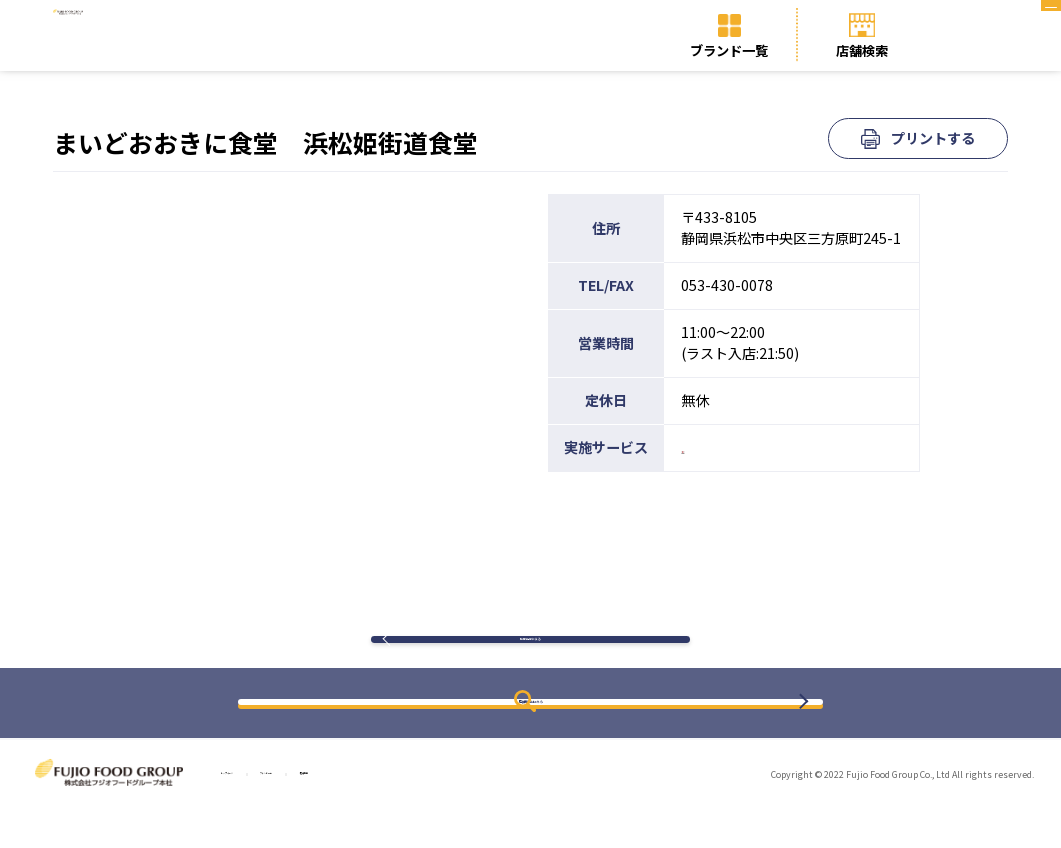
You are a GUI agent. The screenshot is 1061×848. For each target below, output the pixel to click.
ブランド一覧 (729, 50)
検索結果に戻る (530, 659)
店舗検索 (862, 50)
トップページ (257, 813)
